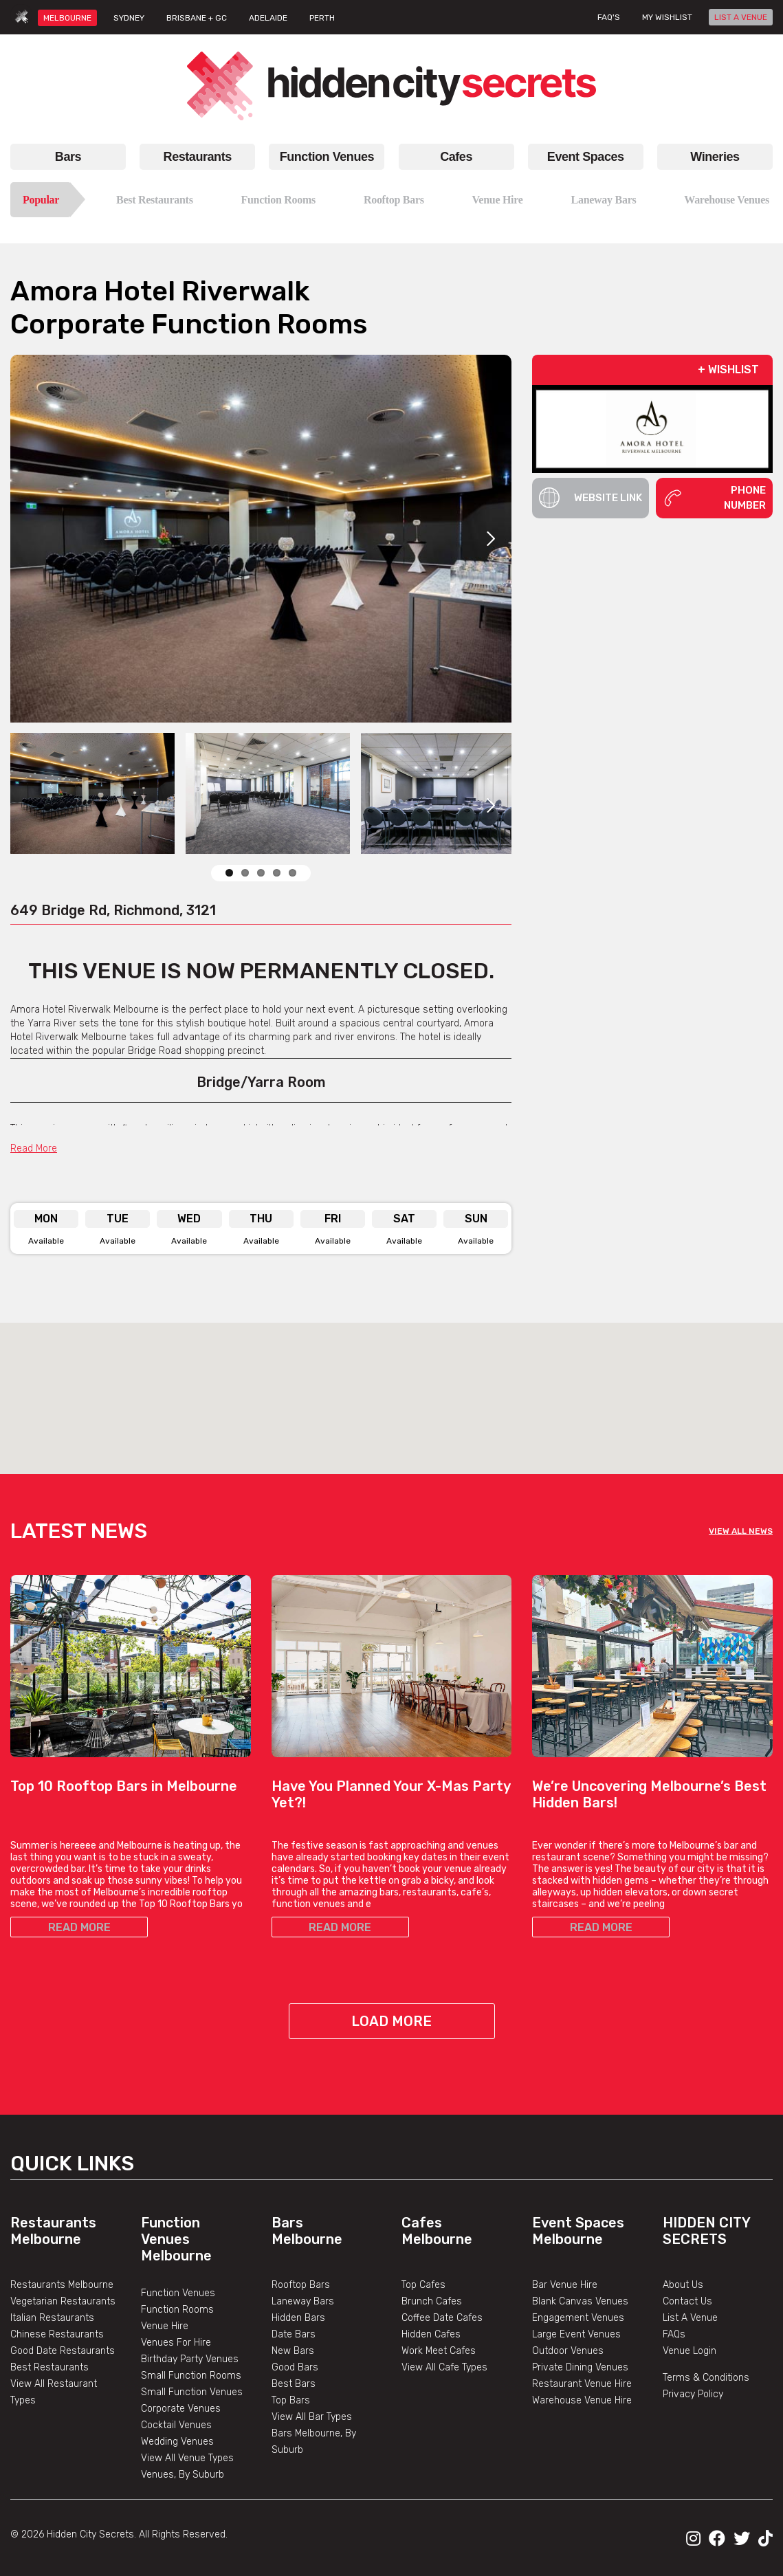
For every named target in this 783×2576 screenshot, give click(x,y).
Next (491, 539)
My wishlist (667, 17)
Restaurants (198, 157)
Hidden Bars (298, 2318)
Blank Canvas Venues (580, 2301)
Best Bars (294, 2384)
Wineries (714, 157)
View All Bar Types (312, 2417)
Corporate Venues (181, 2408)
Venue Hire (497, 200)
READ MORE (79, 1927)
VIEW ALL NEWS (741, 1531)
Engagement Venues (578, 2318)
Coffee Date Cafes (442, 2318)
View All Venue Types (187, 2458)
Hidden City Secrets (706, 2230)
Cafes (456, 157)
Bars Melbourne (307, 2230)
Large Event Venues (576, 2334)
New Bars (293, 2351)
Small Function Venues (192, 2392)
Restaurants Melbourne (53, 2230)
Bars (68, 157)
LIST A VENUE (740, 17)
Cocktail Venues (176, 2425)
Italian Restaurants (52, 2318)
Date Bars (294, 2334)
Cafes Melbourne (436, 2230)
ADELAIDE (268, 18)
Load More (391, 2021)
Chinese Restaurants (57, 2334)
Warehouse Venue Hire (582, 2400)
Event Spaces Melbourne (578, 2230)
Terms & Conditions (706, 2378)
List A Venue (690, 2318)
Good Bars (295, 2367)
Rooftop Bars (394, 200)
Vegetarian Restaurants (62, 2301)
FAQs (674, 2334)
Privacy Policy (693, 2394)
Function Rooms (278, 200)
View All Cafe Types (444, 2367)
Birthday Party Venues (190, 2359)
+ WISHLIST (728, 369)
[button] (392, 1385)
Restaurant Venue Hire (582, 2384)
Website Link (590, 497)
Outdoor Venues (568, 2351)
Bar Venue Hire (564, 2285)
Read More (33, 1148)
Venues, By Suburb (182, 2474)
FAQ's (608, 17)
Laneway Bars (604, 200)
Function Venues (327, 157)
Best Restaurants (154, 200)
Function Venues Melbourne (176, 2239)
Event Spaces (585, 157)
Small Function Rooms (191, 2375)
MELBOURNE (67, 18)
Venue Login (689, 2351)
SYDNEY (128, 18)
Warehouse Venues (726, 200)
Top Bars (291, 2400)
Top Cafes (423, 2285)
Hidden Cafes (431, 2334)
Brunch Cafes (431, 2301)
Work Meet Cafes (438, 2351)
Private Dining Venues (580, 2367)
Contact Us (687, 2301)
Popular (41, 200)
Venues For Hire (176, 2342)
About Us (683, 2285)
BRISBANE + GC (196, 18)
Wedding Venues (177, 2441)
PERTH (322, 18)
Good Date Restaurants (62, 2351)
